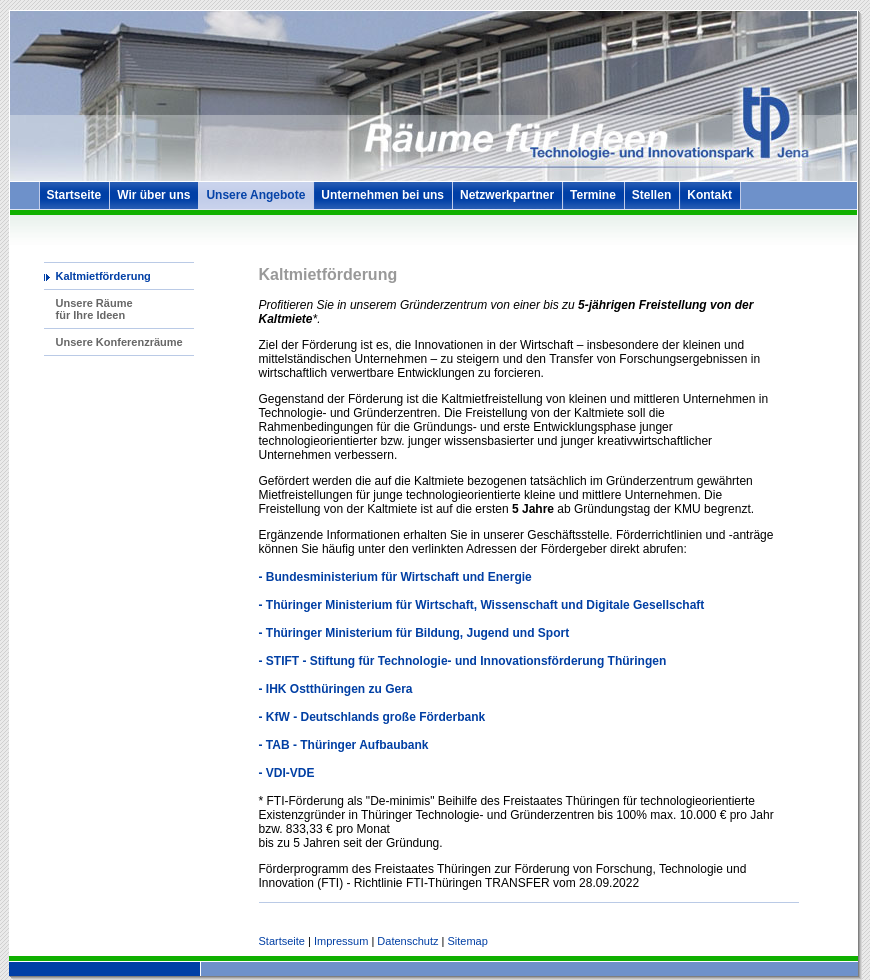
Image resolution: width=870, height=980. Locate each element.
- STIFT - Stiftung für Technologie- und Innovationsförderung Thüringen (463, 661)
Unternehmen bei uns (382, 195)
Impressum (341, 941)
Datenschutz (407, 941)
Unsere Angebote (255, 195)
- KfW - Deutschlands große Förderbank (372, 717)
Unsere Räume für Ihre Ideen (94, 309)
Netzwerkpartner (507, 195)
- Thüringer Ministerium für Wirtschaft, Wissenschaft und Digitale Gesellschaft (482, 605)
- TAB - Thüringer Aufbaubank (344, 745)
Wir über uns (153, 195)
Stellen (651, 195)
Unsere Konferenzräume (119, 342)
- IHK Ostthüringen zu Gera (336, 689)
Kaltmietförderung (103, 276)
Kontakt (709, 195)
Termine (593, 195)
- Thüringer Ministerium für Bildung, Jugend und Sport (414, 633)
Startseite (74, 195)
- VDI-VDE (287, 773)
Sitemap (467, 941)
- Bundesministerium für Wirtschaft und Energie (395, 577)
